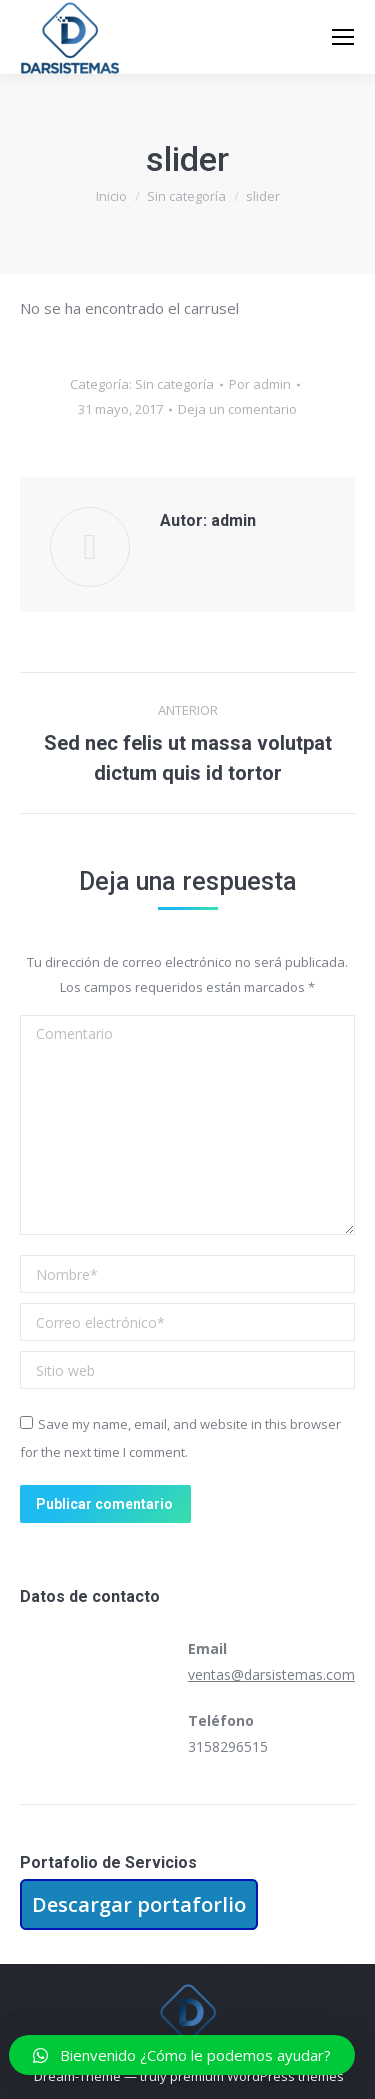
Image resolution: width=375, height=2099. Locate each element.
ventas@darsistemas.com (271, 1674)
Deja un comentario (237, 409)
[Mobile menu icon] (343, 37)
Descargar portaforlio (139, 1904)
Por (260, 384)
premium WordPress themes (257, 2076)
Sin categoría (174, 384)
